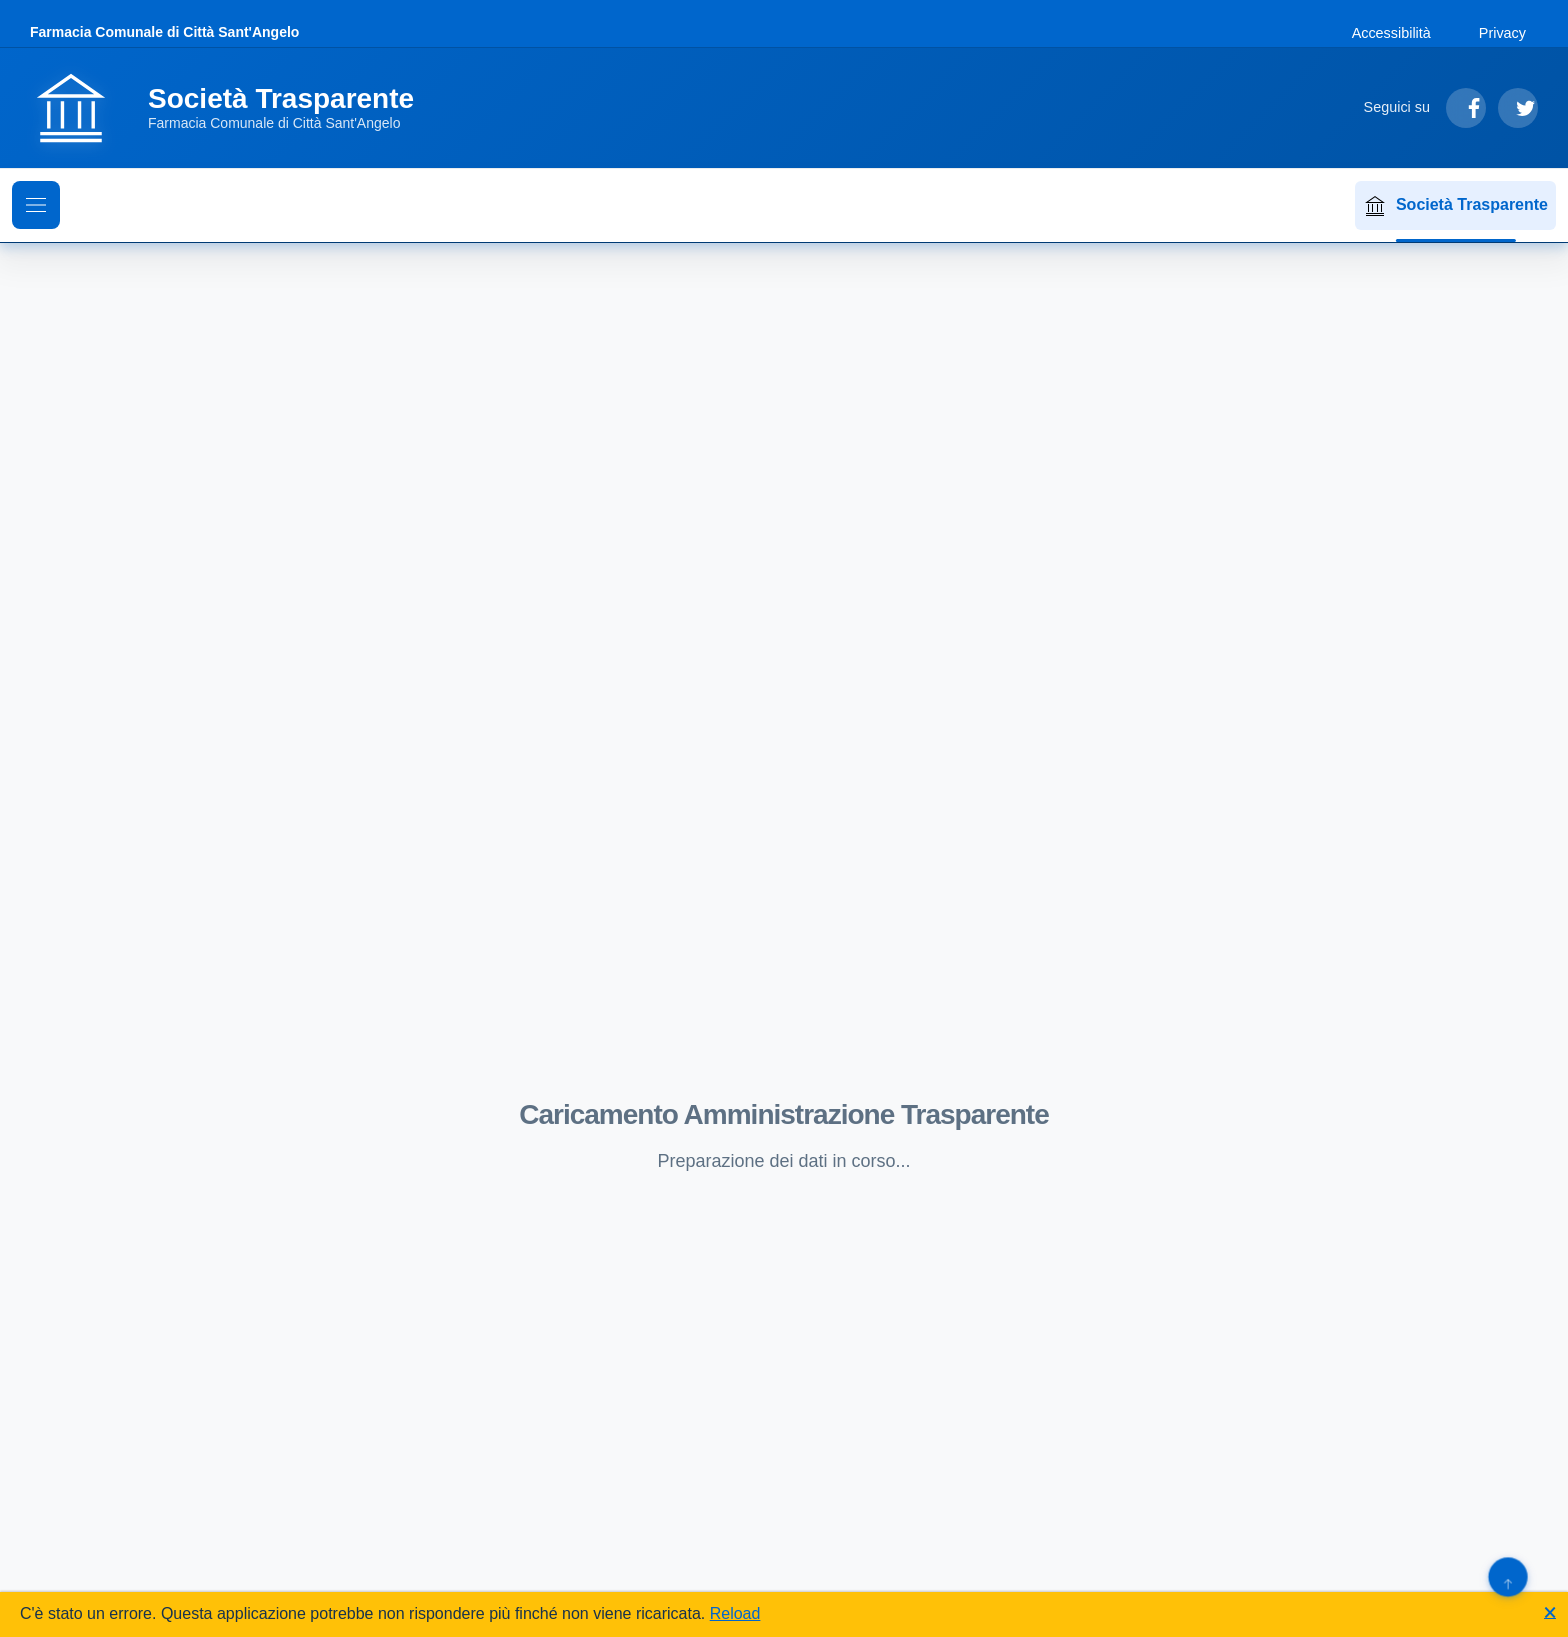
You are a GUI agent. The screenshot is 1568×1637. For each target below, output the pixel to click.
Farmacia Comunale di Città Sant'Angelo (164, 32)
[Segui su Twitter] (1518, 108)
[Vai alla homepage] (234, 108)
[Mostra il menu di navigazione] (36, 205)
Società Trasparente (1455, 206)
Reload (735, 1613)
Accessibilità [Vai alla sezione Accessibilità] (1391, 33)
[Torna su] (1507, 1576)
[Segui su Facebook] (1466, 108)
